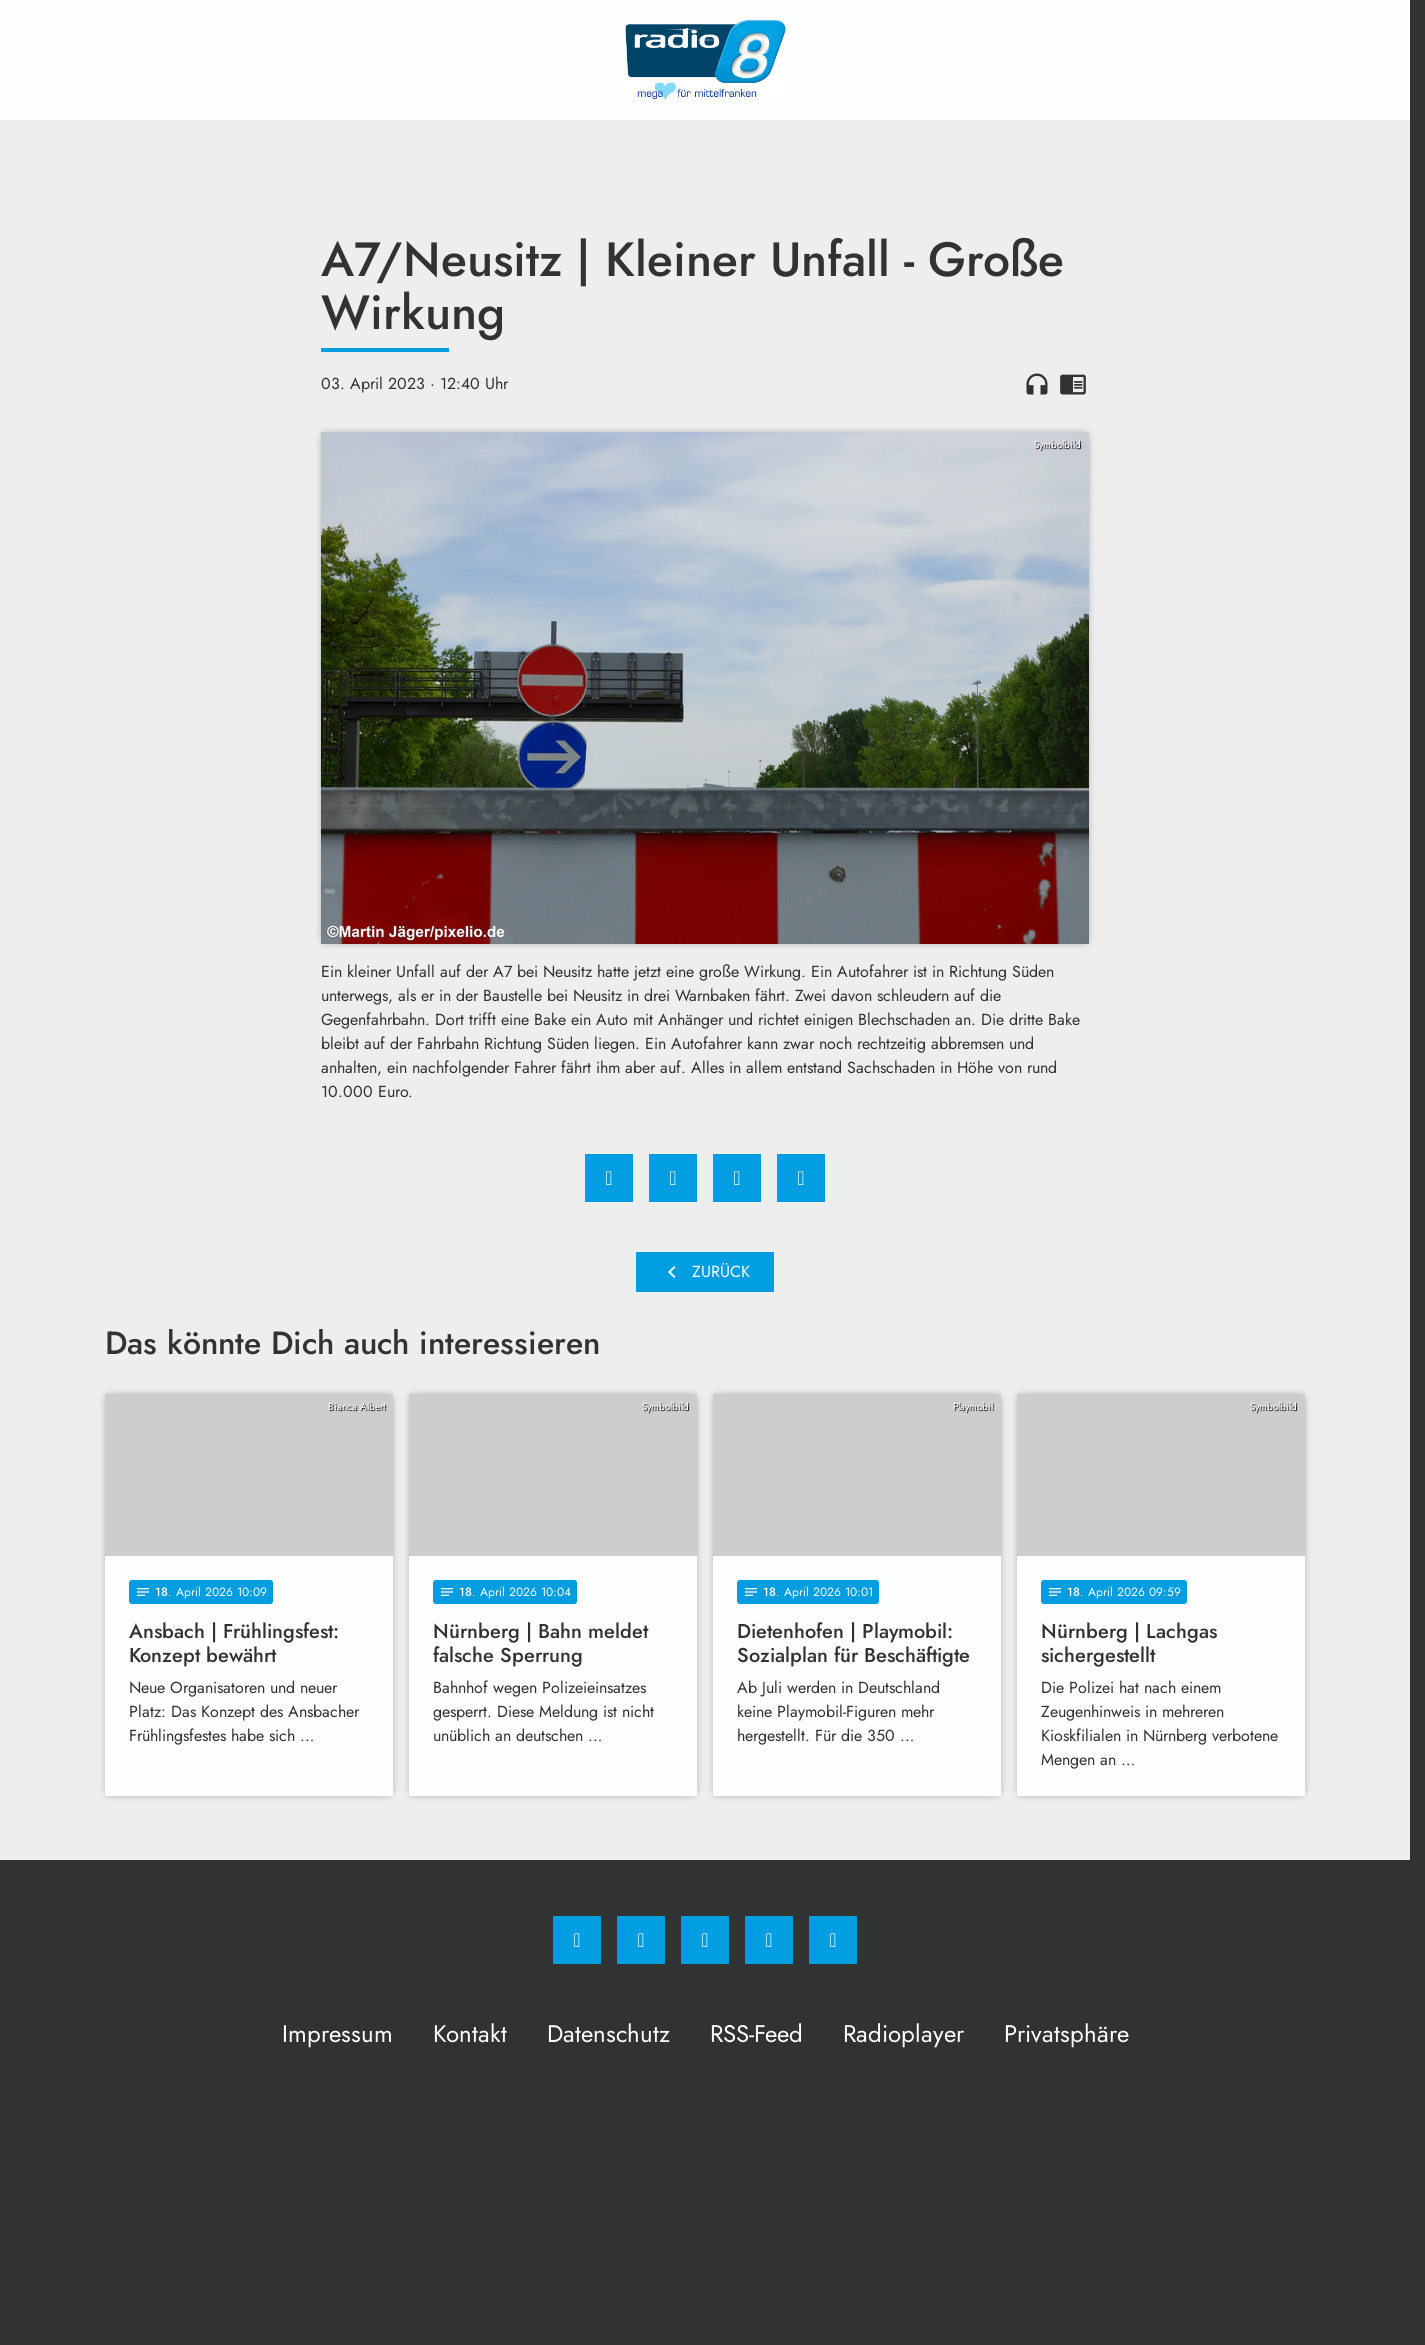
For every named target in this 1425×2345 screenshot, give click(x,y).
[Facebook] (577, 1940)
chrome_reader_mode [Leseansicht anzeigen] (1073, 384)
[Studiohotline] (769, 1940)
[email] (833, 1940)
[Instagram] (641, 1940)
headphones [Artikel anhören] (1037, 384)
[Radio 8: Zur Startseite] (705, 60)
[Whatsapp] (705, 1940)
